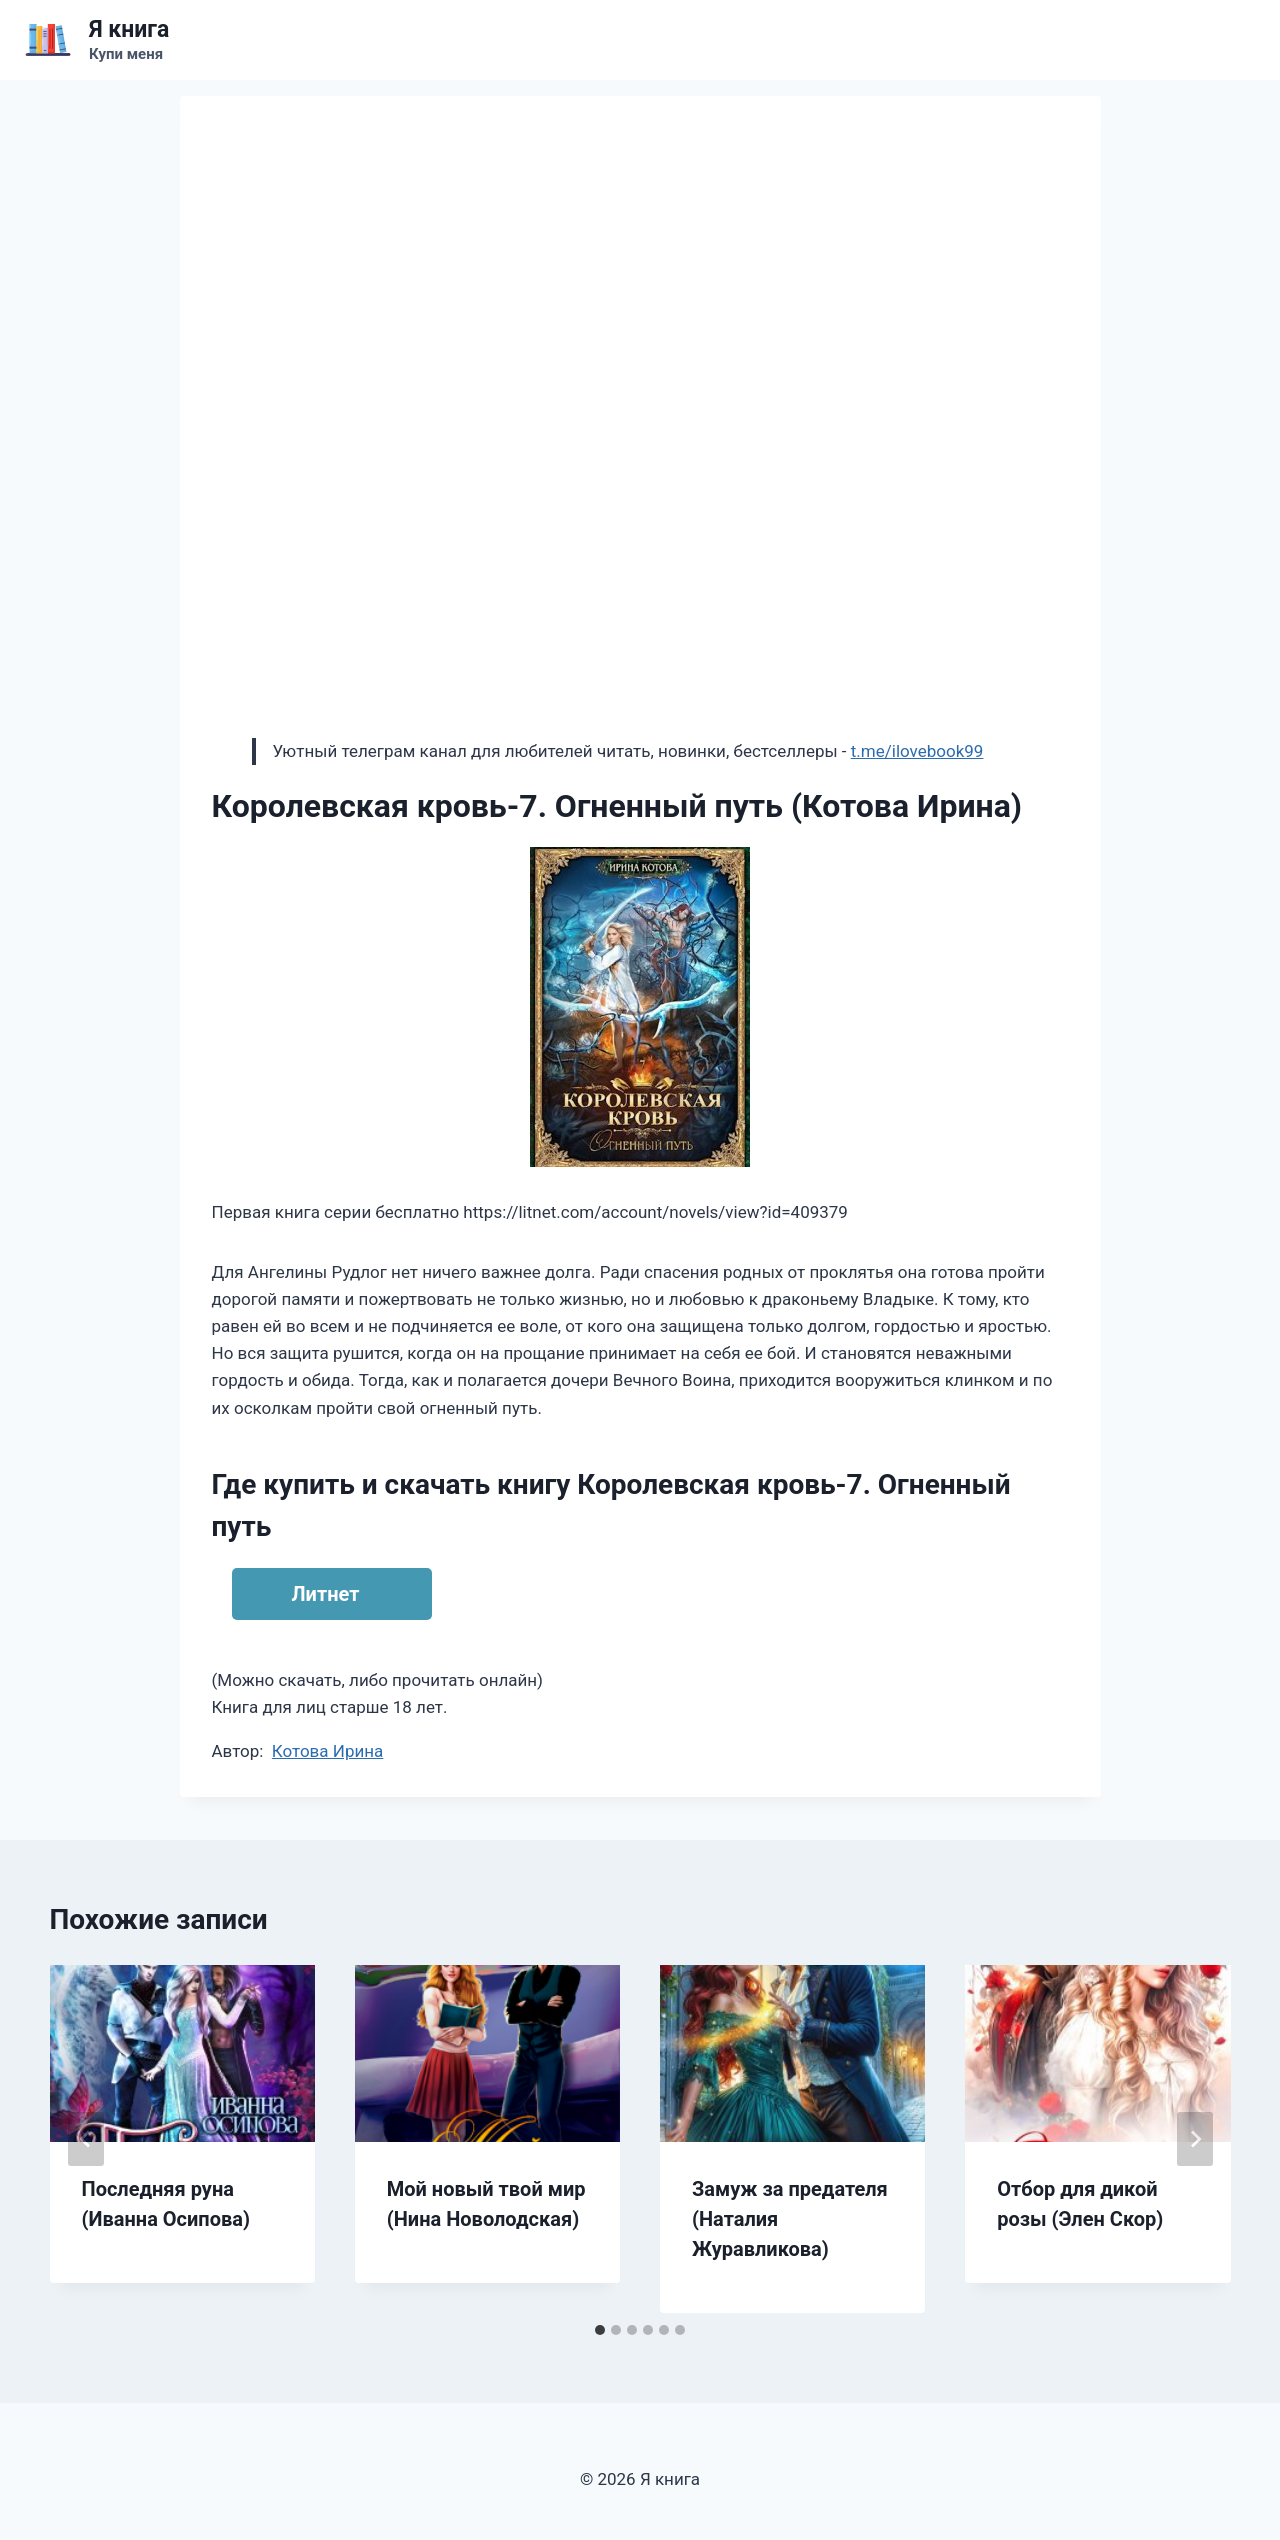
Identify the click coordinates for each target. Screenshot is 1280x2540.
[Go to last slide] (86, 2139)
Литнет (326, 1594)
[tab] (600, 2330)
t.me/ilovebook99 (917, 751)
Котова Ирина (327, 1751)
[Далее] (1195, 2139)
